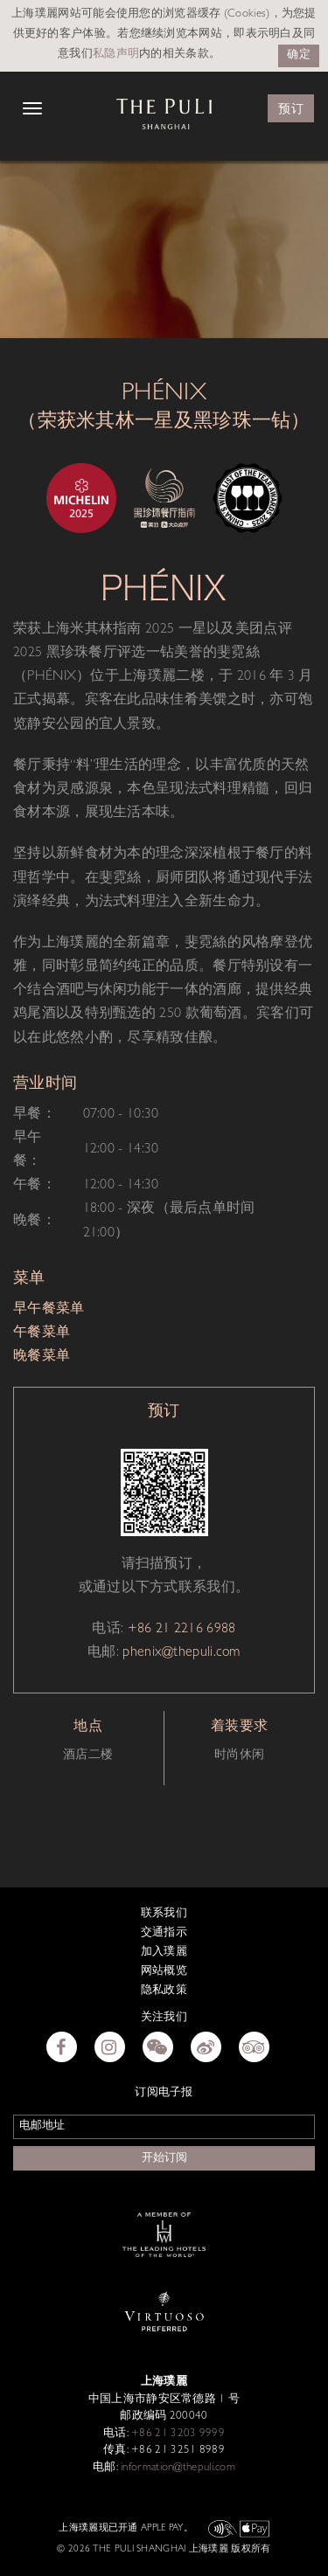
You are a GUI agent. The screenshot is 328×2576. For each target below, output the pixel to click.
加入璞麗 (164, 1952)
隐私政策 (164, 1991)
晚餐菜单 (41, 1357)
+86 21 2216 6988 (182, 1630)
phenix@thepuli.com (181, 1653)
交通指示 (164, 1933)
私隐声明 (116, 54)
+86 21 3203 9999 (177, 2434)
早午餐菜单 (49, 1310)
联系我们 (164, 1914)
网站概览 (164, 1971)
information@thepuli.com (176, 2468)
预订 (291, 109)
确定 (299, 55)
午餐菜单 (41, 1333)
